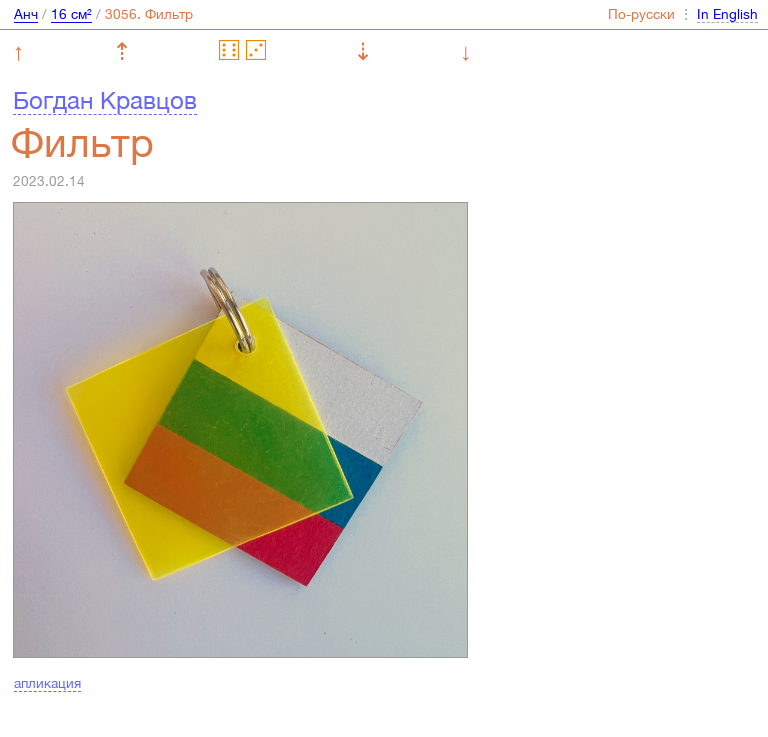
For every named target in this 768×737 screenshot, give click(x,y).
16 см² (71, 14)
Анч (26, 14)
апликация (47, 683)
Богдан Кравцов (105, 100)
